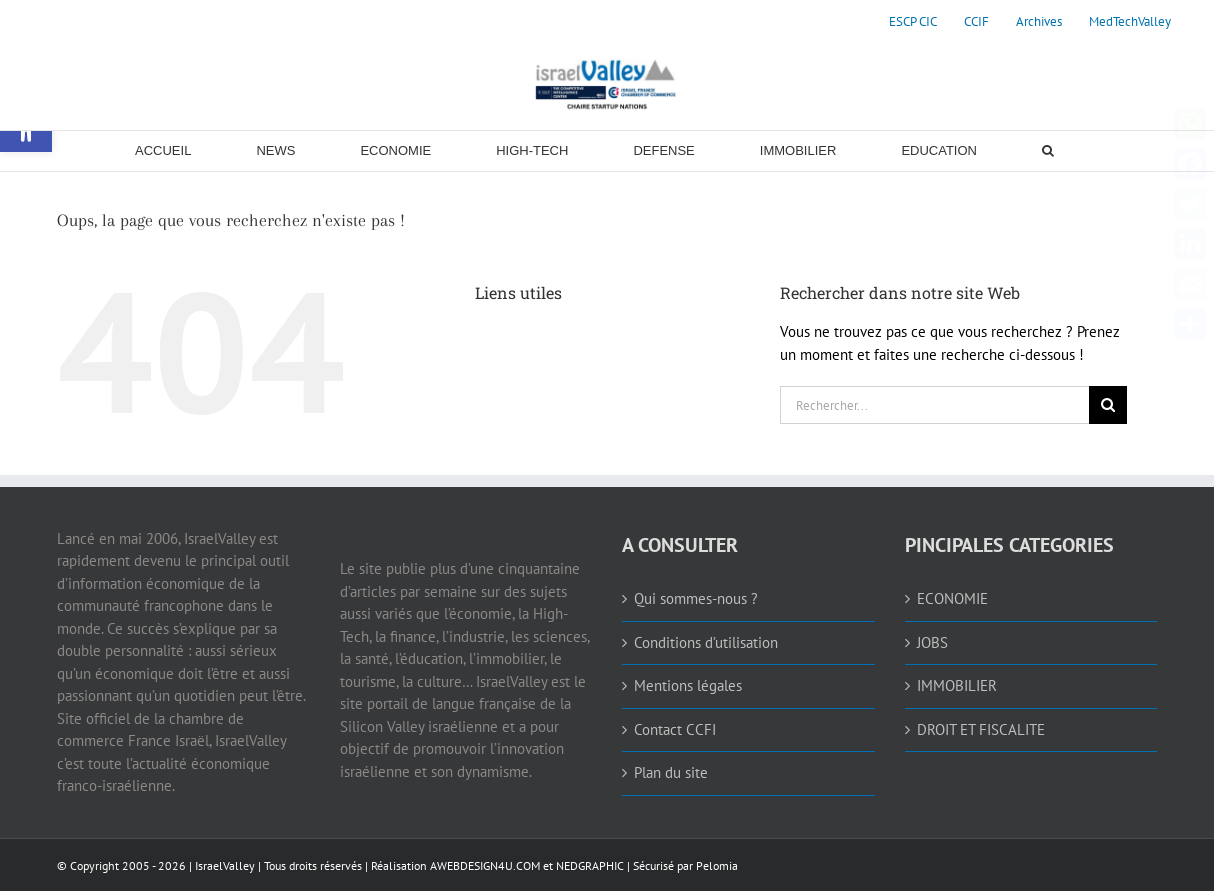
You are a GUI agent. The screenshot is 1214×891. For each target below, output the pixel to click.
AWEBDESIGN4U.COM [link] (485, 865)
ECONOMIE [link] (952, 598)
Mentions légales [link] (688, 685)
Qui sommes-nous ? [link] (696, 598)
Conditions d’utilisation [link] (706, 642)
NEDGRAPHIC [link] (588, 865)
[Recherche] (1108, 405)
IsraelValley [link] (225, 865)
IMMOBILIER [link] (957, 685)
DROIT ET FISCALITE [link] (981, 729)
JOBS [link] (932, 642)
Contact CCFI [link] (675, 729)
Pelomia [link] (717, 865)
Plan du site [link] (671, 772)
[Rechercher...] (934, 405)
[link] (913, 22)
